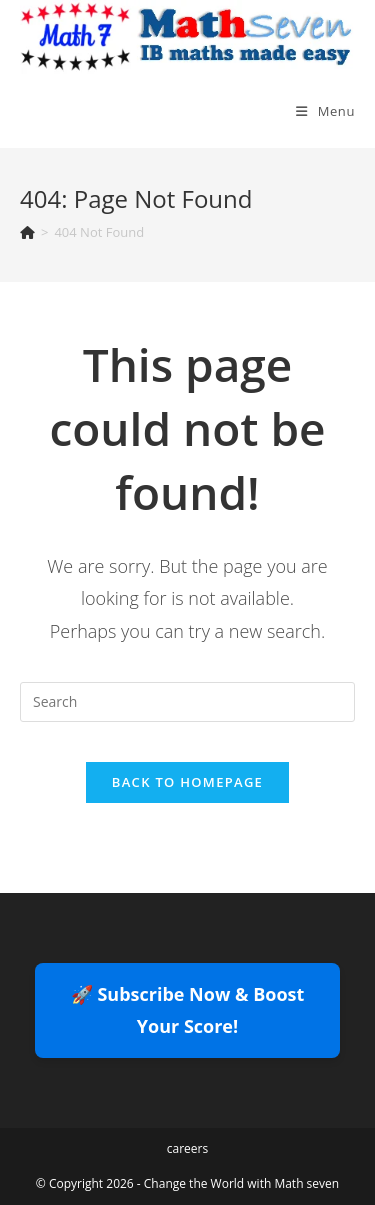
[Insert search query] (187, 702)
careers (187, 1148)
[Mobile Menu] (325, 111)
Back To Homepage (187, 782)
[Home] (27, 232)
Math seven (306, 1183)
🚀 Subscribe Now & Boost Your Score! (188, 1010)
